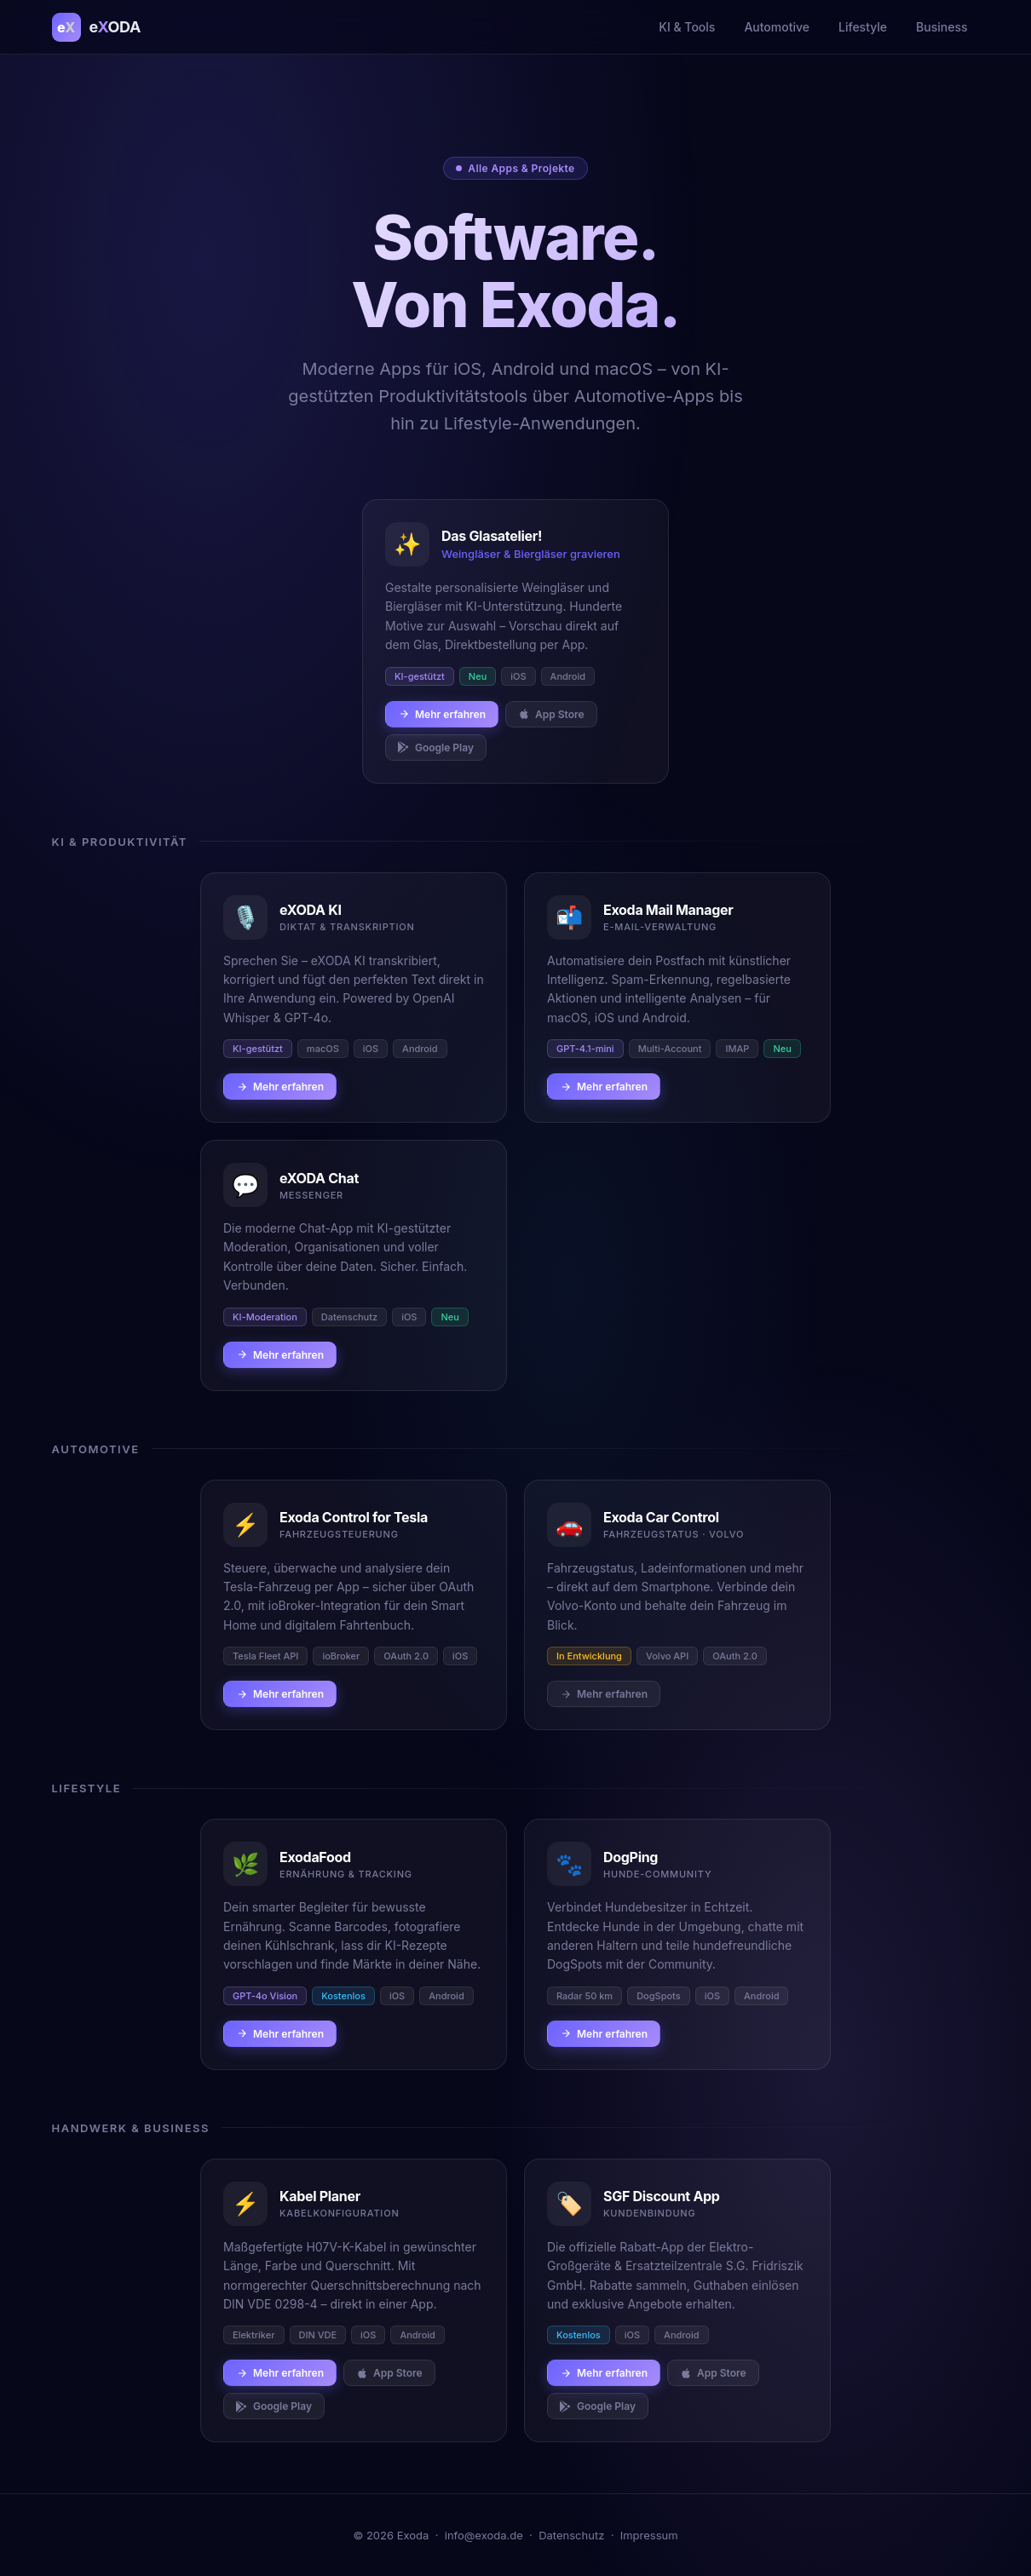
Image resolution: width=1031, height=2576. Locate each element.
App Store (551, 714)
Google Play (436, 747)
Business (941, 27)
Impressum (649, 2535)
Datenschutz (571, 2535)
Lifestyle (862, 27)
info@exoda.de (484, 2535)
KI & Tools (687, 27)
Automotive (776, 27)
